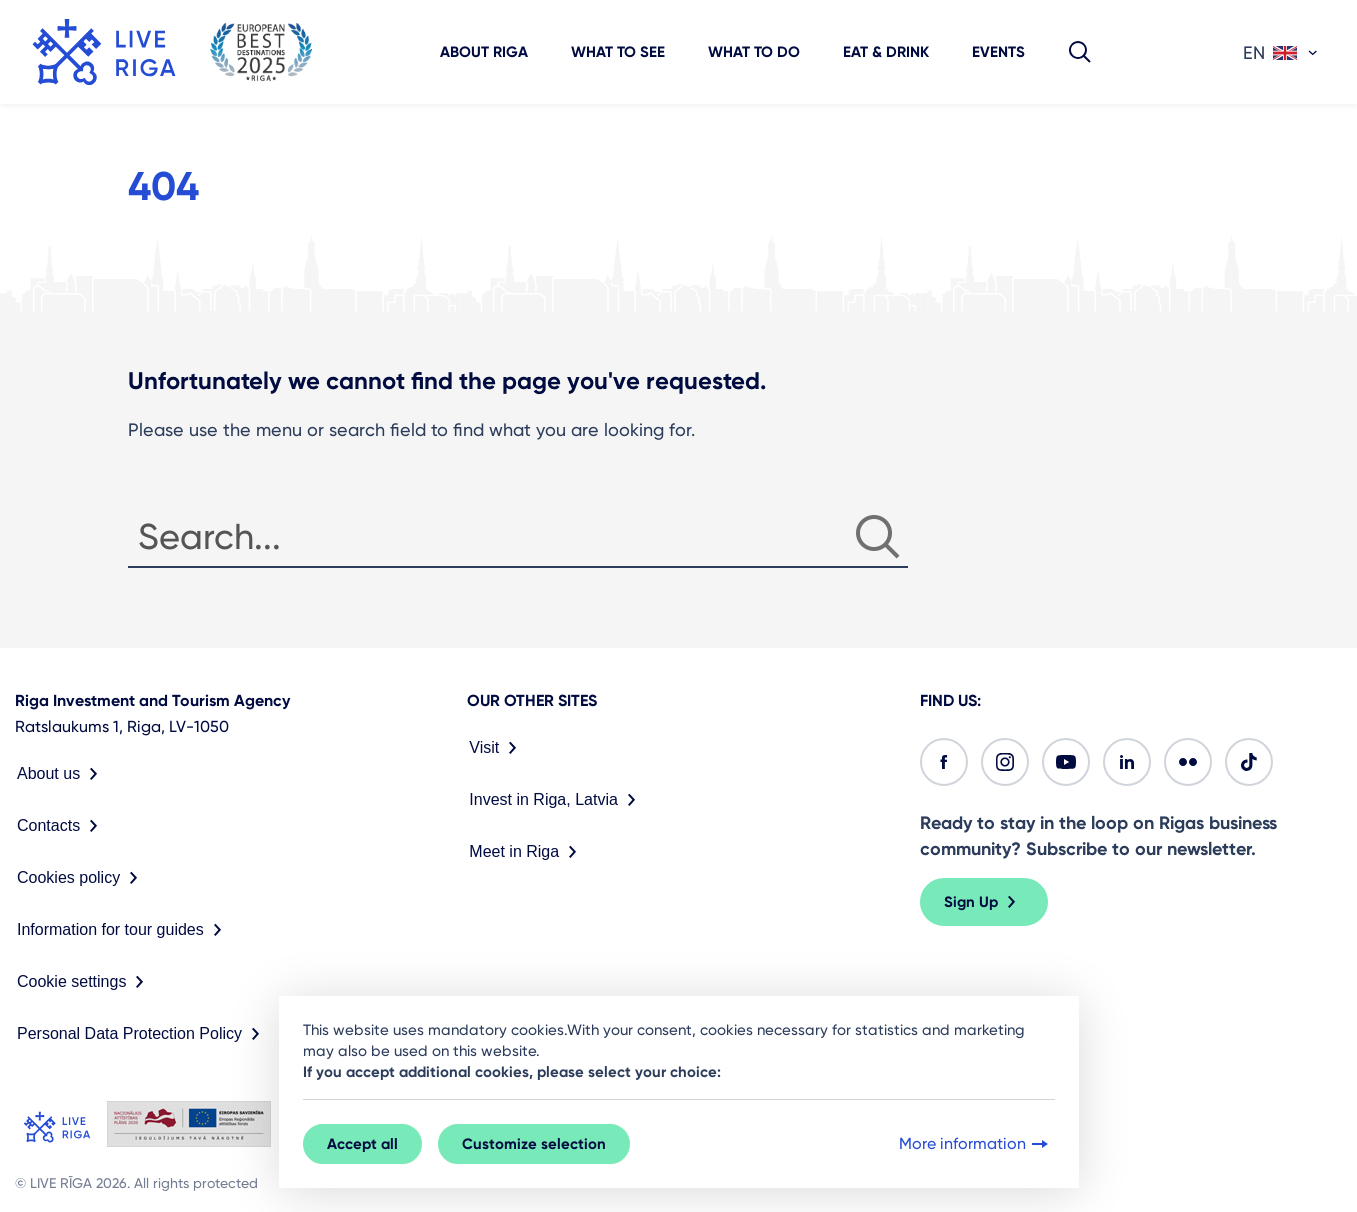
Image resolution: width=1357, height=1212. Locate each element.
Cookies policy (81, 878)
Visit (497, 748)
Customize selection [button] (534, 1144)
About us (61, 774)
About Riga (484, 52)
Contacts (61, 826)
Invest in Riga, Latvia (556, 800)
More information (975, 1144)
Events (998, 52)
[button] (1080, 52)
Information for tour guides (123, 930)
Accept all (362, 1144)
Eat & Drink (886, 52)
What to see (618, 52)
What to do (754, 52)
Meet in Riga (527, 852)
